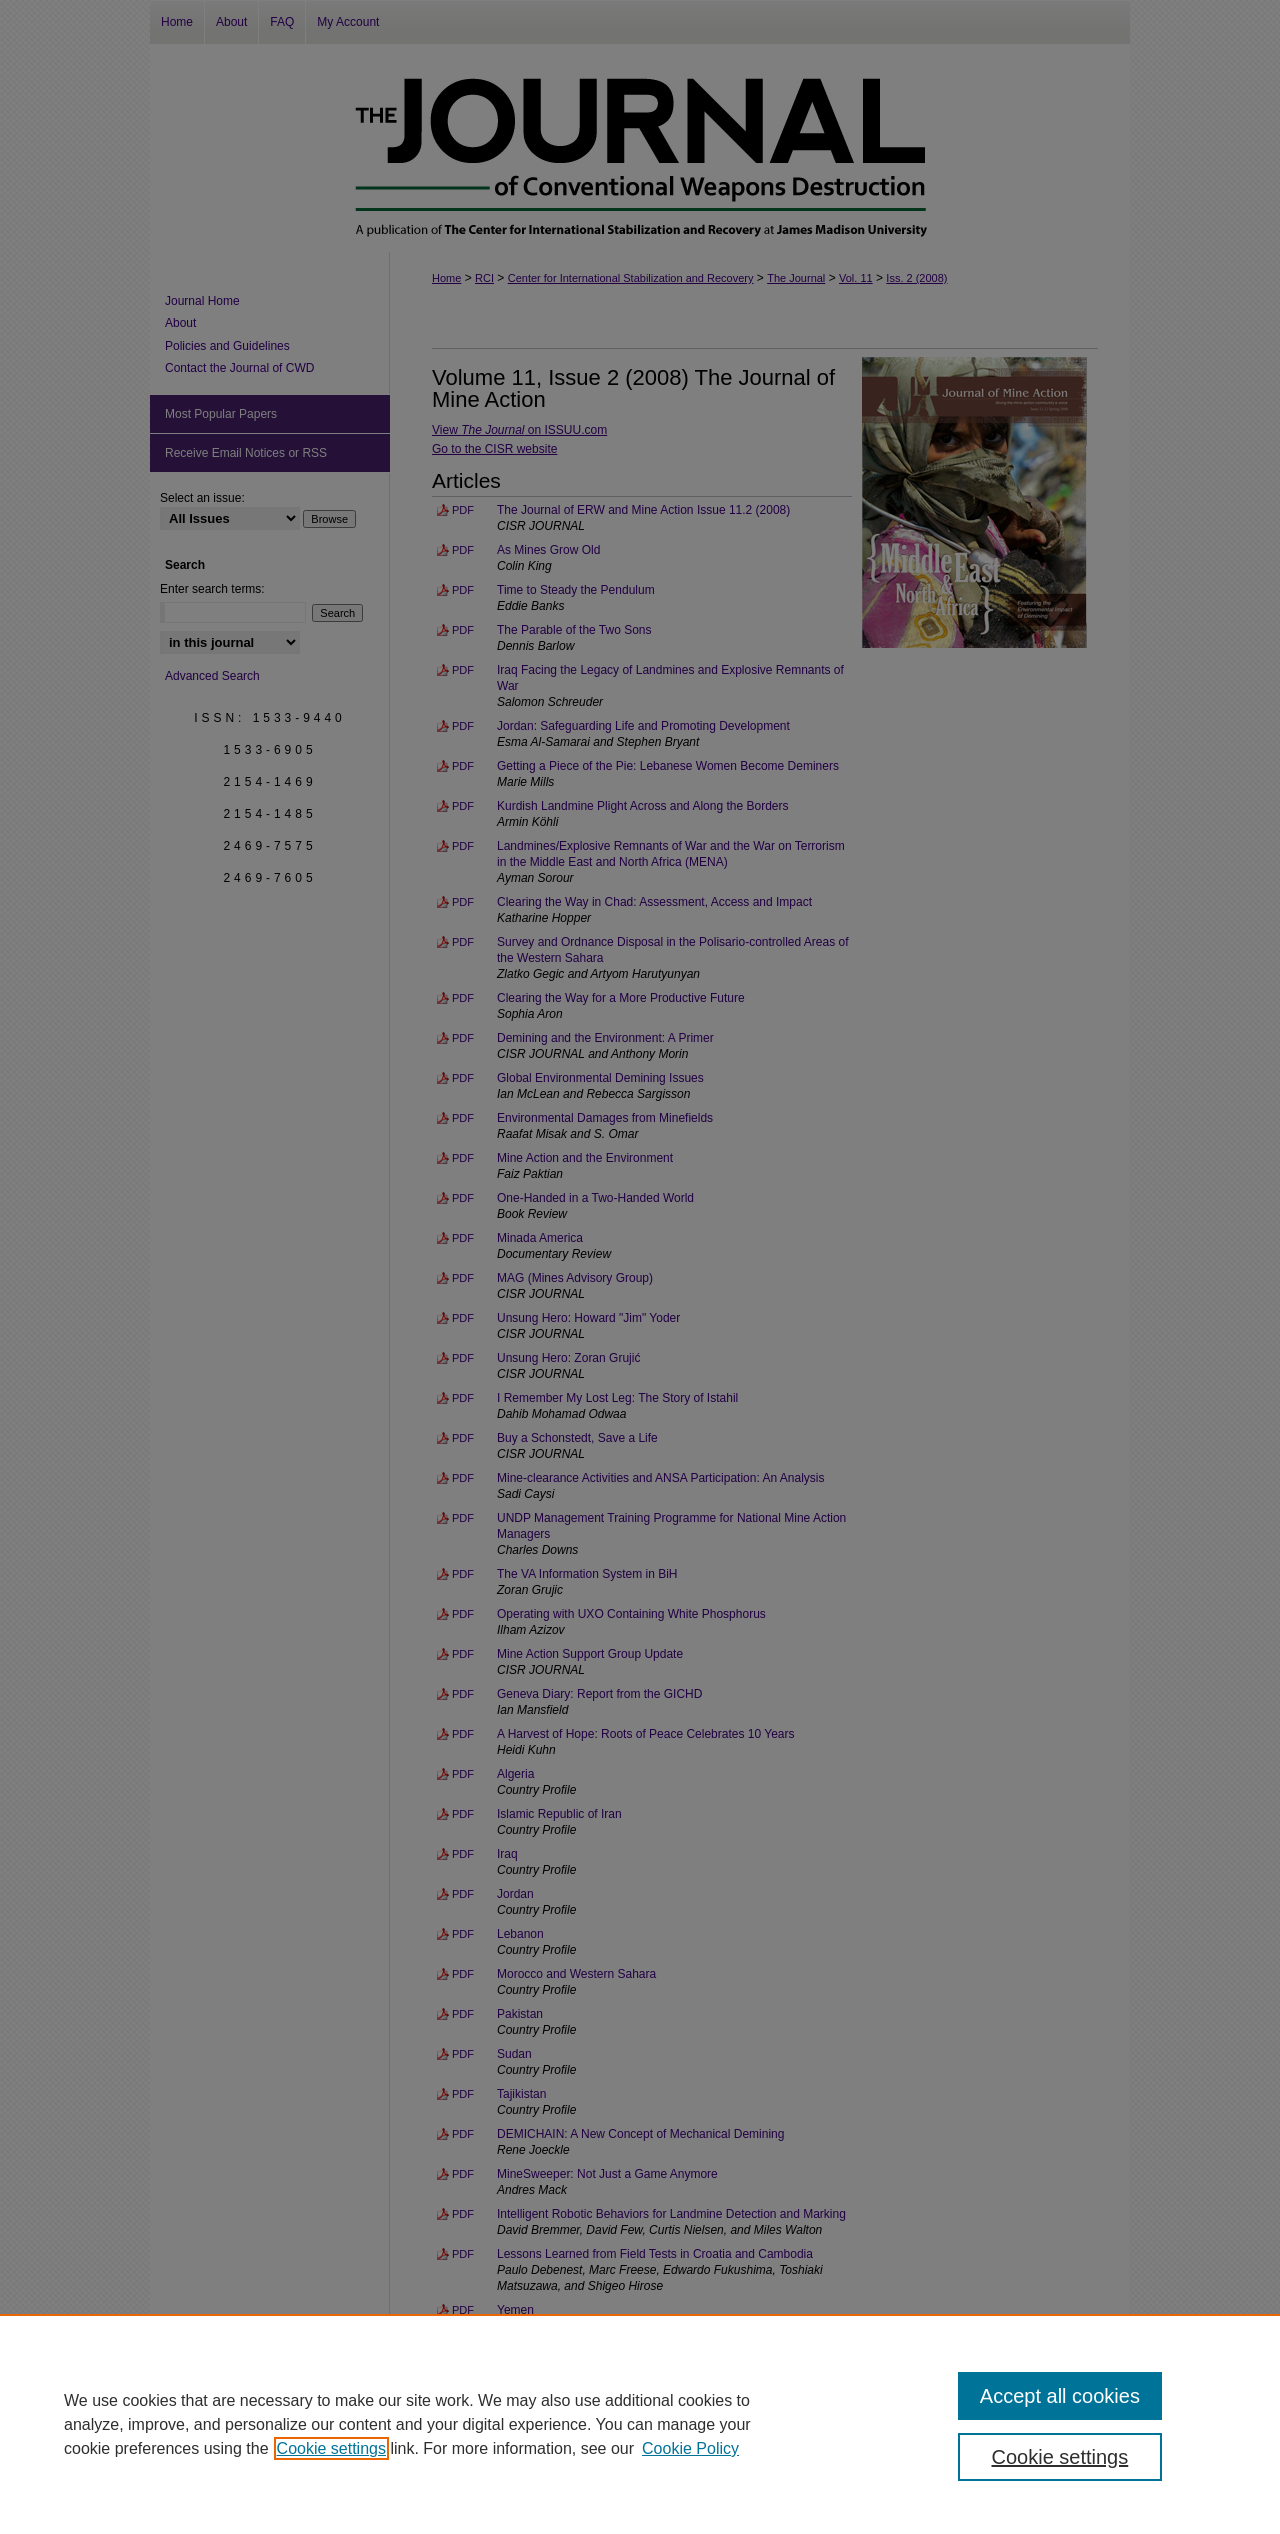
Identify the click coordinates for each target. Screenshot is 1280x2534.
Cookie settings (331, 2448)
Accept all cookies (1060, 2396)
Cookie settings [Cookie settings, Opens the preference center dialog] (1060, 2457)
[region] (640, 2424)
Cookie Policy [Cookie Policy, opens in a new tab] (690, 2448)
